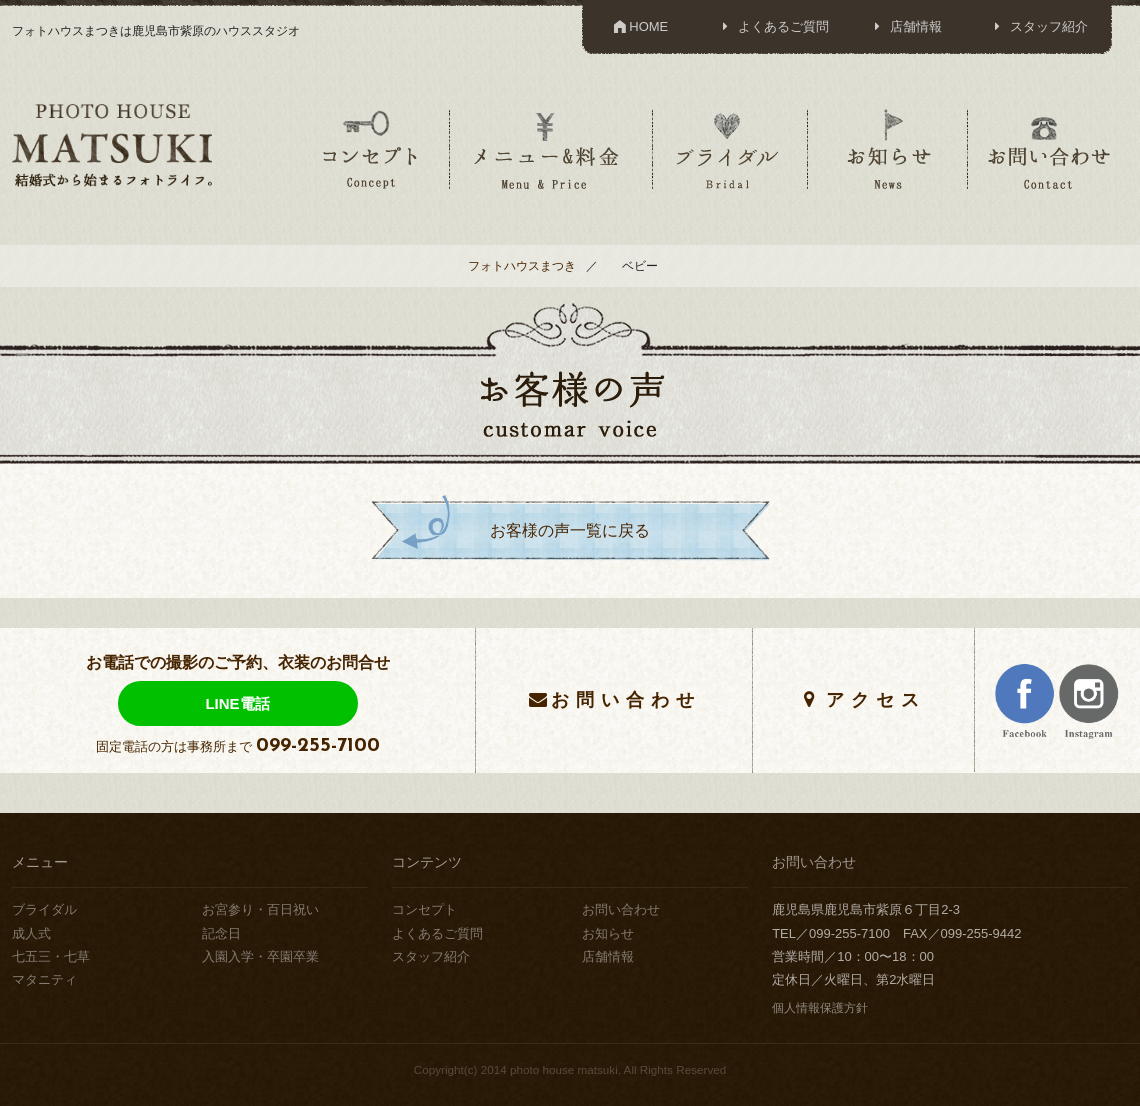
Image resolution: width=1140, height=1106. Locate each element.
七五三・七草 (51, 956)
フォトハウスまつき (522, 265)
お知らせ (888, 149)
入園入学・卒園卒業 (260, 956)
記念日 (221, 933)
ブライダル (728, 149)
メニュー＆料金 (549, 149)
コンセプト (370, 149)
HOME (639, 26)
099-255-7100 (318, 746)
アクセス (876, 699)
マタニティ (44, 979)
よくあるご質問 (772, 26)
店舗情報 (906, 26)
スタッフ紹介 (1038, 26)
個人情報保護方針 (820, 1007)
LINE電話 (237, 703)
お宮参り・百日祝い (260, 909)
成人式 (31, 933)
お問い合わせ (1049, 149)
